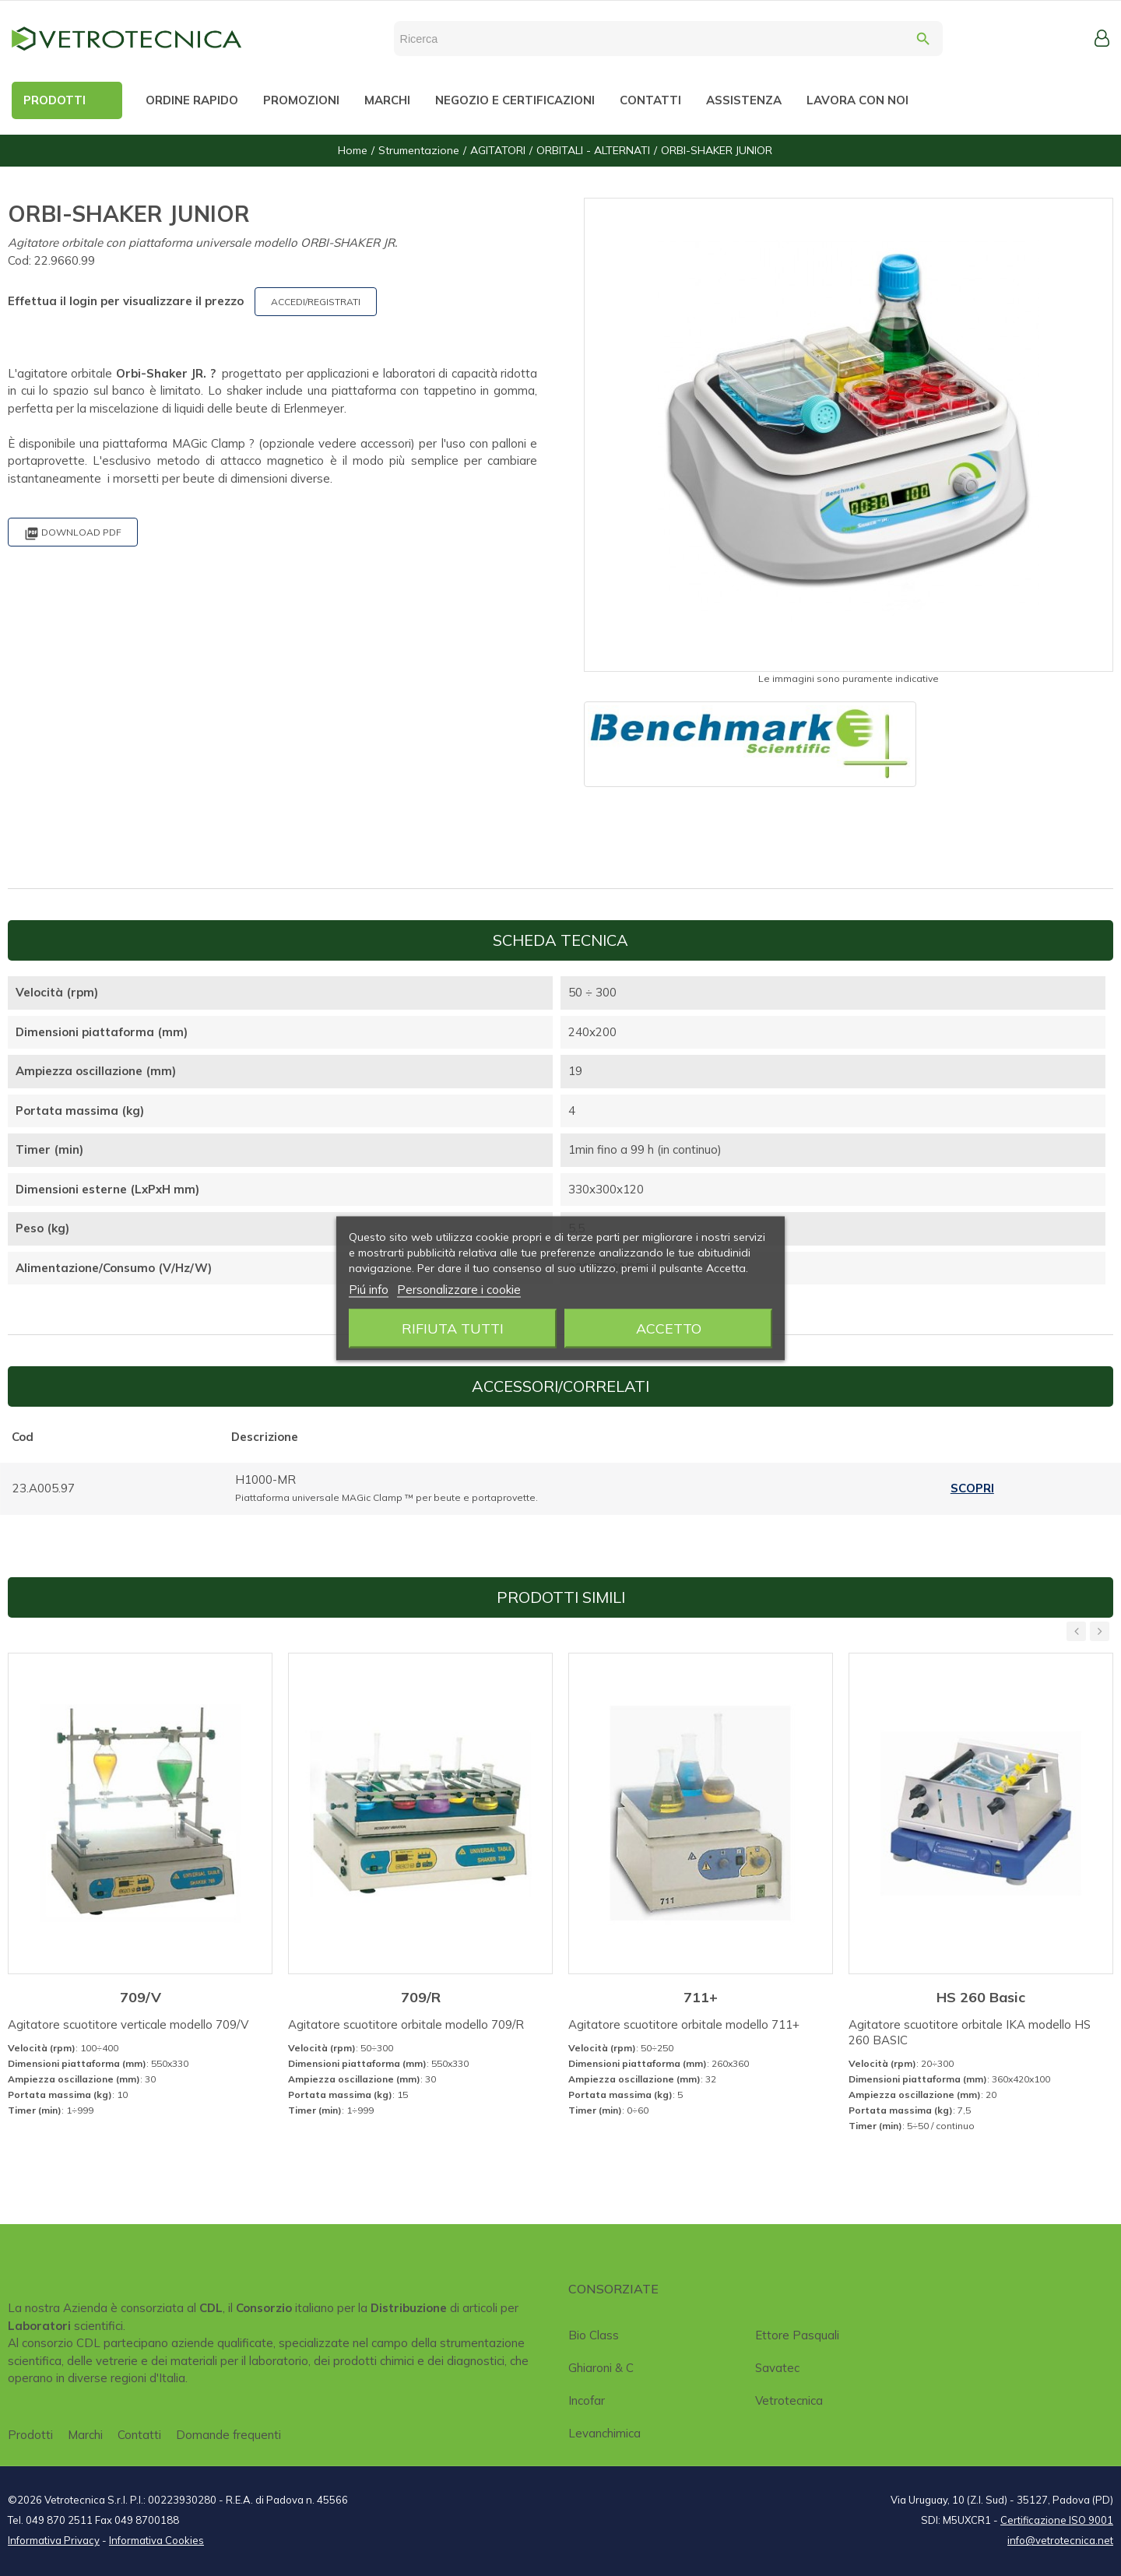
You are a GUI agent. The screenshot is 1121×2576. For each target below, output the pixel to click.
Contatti (139, 2434)
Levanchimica (604, 2433)
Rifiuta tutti (453, 1328)
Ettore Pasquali (797, 2335)
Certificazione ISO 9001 (1056, 2520)
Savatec (777, 2367)
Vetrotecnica (789, 2400)
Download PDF (72, 533)
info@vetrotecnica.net (1060, 2540)
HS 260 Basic (981, 1997)
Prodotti (30, 2434)
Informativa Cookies (156, 2540)
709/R (421, 1997)
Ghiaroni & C (601, 2367)
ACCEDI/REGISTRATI (315, 302)
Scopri (972, 1488)
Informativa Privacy (54, 2540)
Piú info (368, 1288)
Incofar (586, 2400)
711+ (700, 1997)
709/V (140, 1997)
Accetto (668, 1328)
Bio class (593, 2335)
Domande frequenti (228, 2434)
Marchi (85, 2434)
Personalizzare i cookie (459, 1288)
